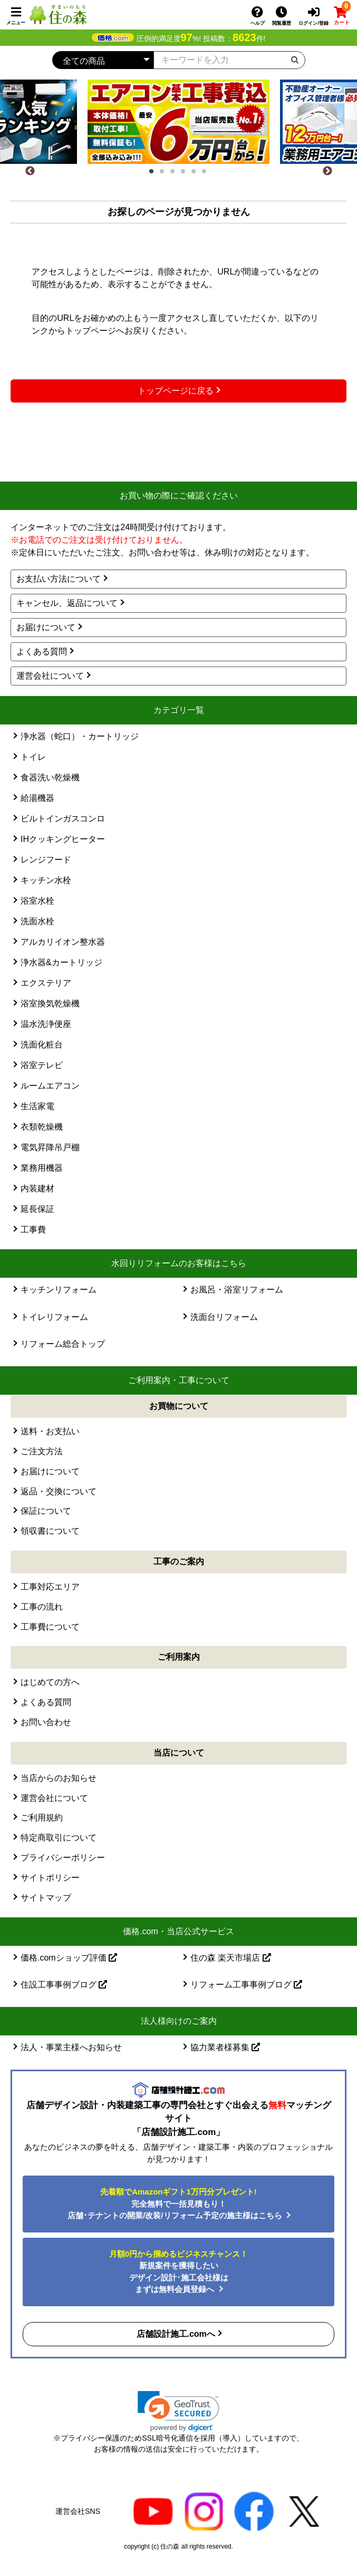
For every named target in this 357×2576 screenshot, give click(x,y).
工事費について (50, 1626)
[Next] (327, 171)
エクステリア (46, 982)
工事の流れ (42, 1606)
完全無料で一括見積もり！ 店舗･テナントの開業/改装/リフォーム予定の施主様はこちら (175, 2203)
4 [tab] (186, 174)
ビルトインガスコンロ (63, 818)
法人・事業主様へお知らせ (71, 2047)
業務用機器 (42, 1167)
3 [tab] (175, 174)
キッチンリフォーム (59, 1289)
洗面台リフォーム (224, 1317)
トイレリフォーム (54, 1317)
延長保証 (37, 1208)
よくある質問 (41, 651)
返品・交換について (59, 1491)
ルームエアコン (50, 1085)
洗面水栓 (37, 921)
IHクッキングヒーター (63, 839)
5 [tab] (196, 174)
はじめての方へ (50, 1682)
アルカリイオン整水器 (63, 941)
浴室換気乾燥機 (50, 1003)
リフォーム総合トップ (63, 1343)
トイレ (33, 756)
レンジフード (46, 859)
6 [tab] (207, 174)
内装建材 (37, 1188)
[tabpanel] (178, 121)
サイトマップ (46, 1897)
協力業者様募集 (225, 2047)
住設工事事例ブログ (64, 1984)
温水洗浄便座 (46, 1024)
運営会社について (50, 675)
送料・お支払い (50, 1431)
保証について (46, 1510)
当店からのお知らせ (59, 1778)
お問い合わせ (46, 1722)
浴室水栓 (37, 900)
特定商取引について (59, 1837)
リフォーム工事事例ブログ (246, 1984)
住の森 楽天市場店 (230, 1957)
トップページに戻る (176, 390)
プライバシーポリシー (63, 1857)
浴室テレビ (42, 1065)
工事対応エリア (50, 1586)
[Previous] (30, 171)
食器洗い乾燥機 (50, 777)
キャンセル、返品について (67, 603)
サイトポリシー (50, 1877)
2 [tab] (165, 174)
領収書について (50, 1530)
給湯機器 (37, 798)
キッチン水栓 (46, 880)
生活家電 (37, 1106)
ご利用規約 (42, 1817)
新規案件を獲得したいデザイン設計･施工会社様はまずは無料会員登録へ (178, 2271)
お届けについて (45, 627)
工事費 (33, 1229)
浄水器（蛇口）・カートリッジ (80, 736)
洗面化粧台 (42, 1044)
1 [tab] (154, 174)
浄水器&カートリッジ (61, 962)
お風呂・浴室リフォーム (236, 1289)
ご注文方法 (42, 1451)
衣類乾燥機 (42, 1126)
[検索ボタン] (294, 59)
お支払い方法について (58, 578)
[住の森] (58, 13)
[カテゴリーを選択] (102, 60)
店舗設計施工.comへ (176, 2333)
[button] (178, 2411)
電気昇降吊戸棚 (50, 1147)
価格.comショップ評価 (69, 1957)
